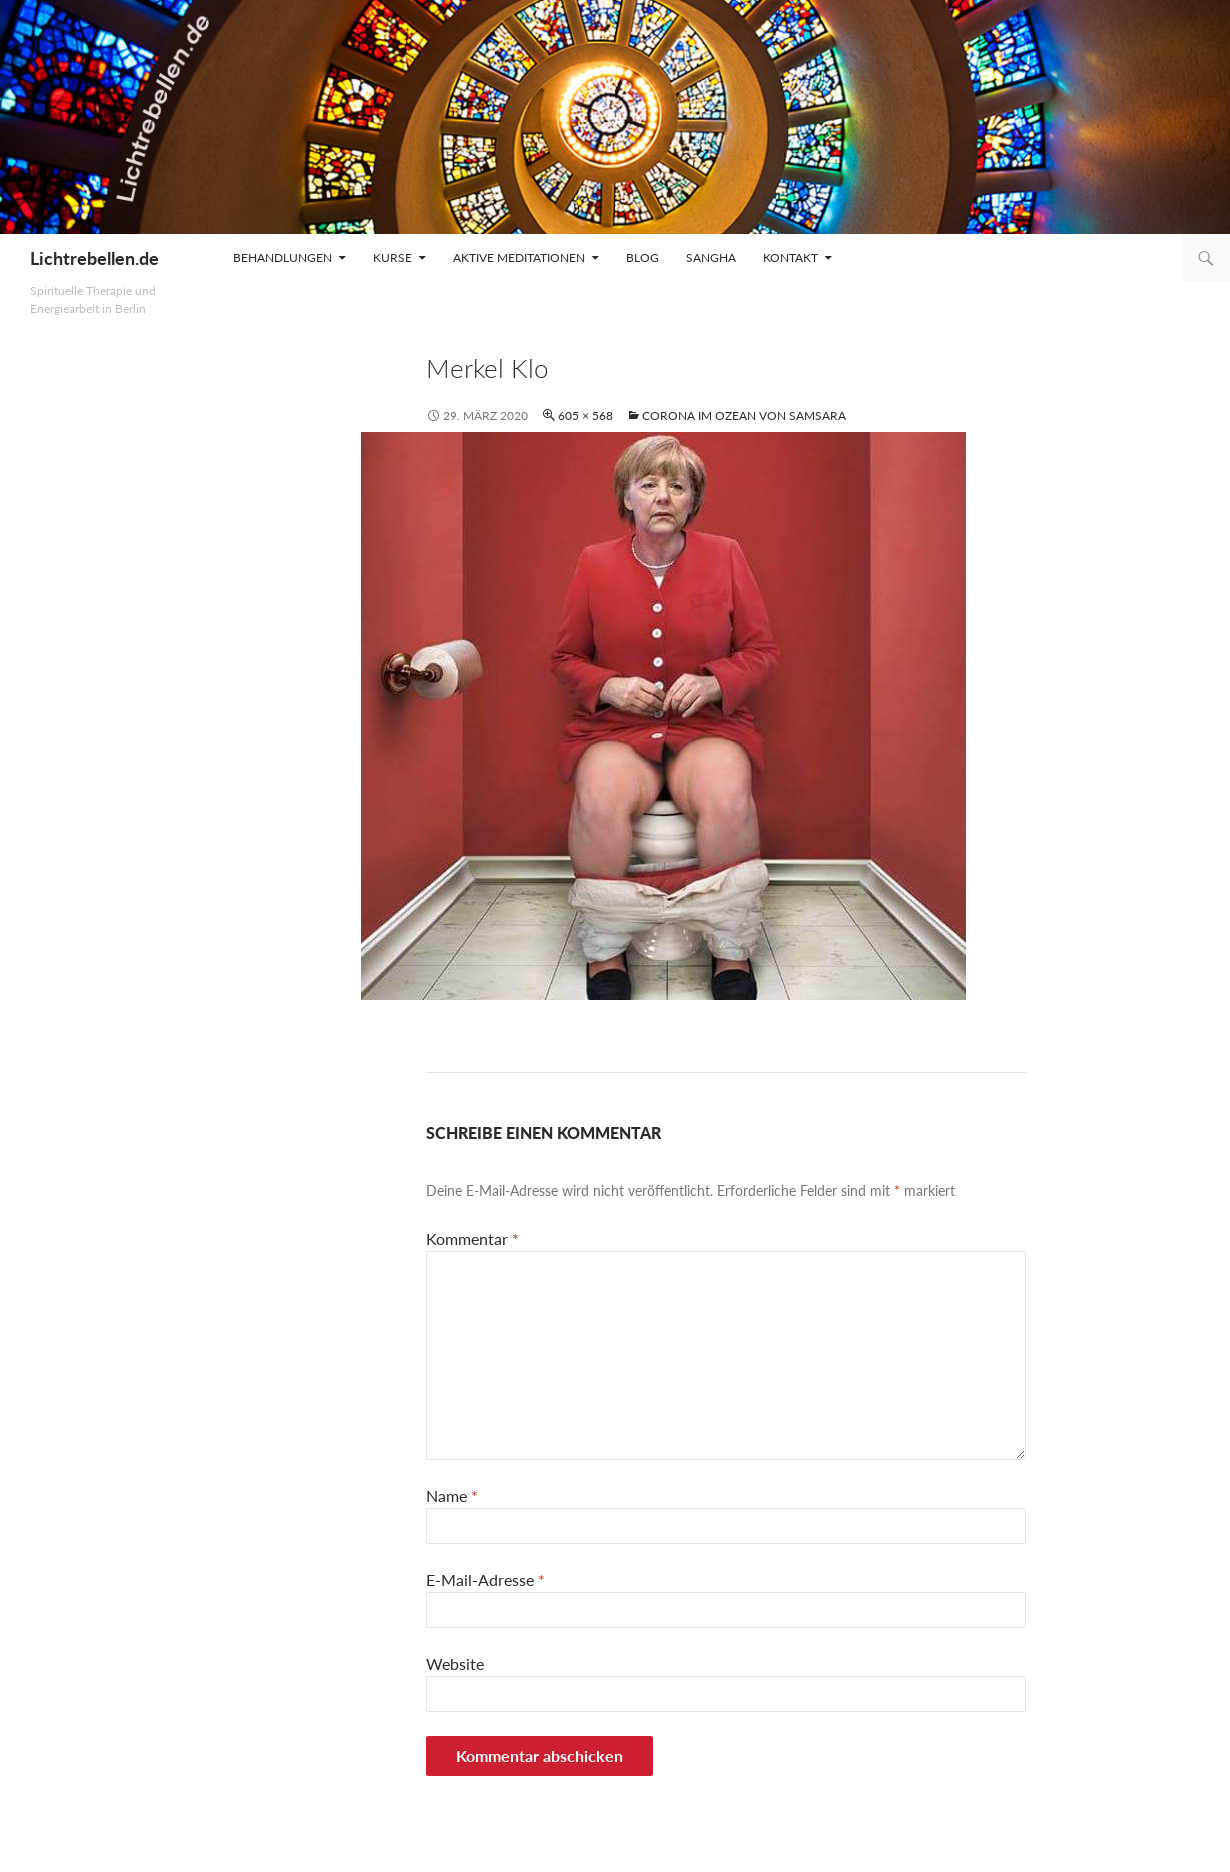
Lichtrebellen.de (94, 258)
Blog (642, 257)
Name (452, 1495)
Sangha (711, 257)
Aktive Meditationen (519, 257)
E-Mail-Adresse (485, 1579)
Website (455, 1663)
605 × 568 (585, 415)
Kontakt (790, 257)
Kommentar (472, 1238)
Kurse (392, 257)
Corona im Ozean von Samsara (744, 415)
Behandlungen (282, 257)
